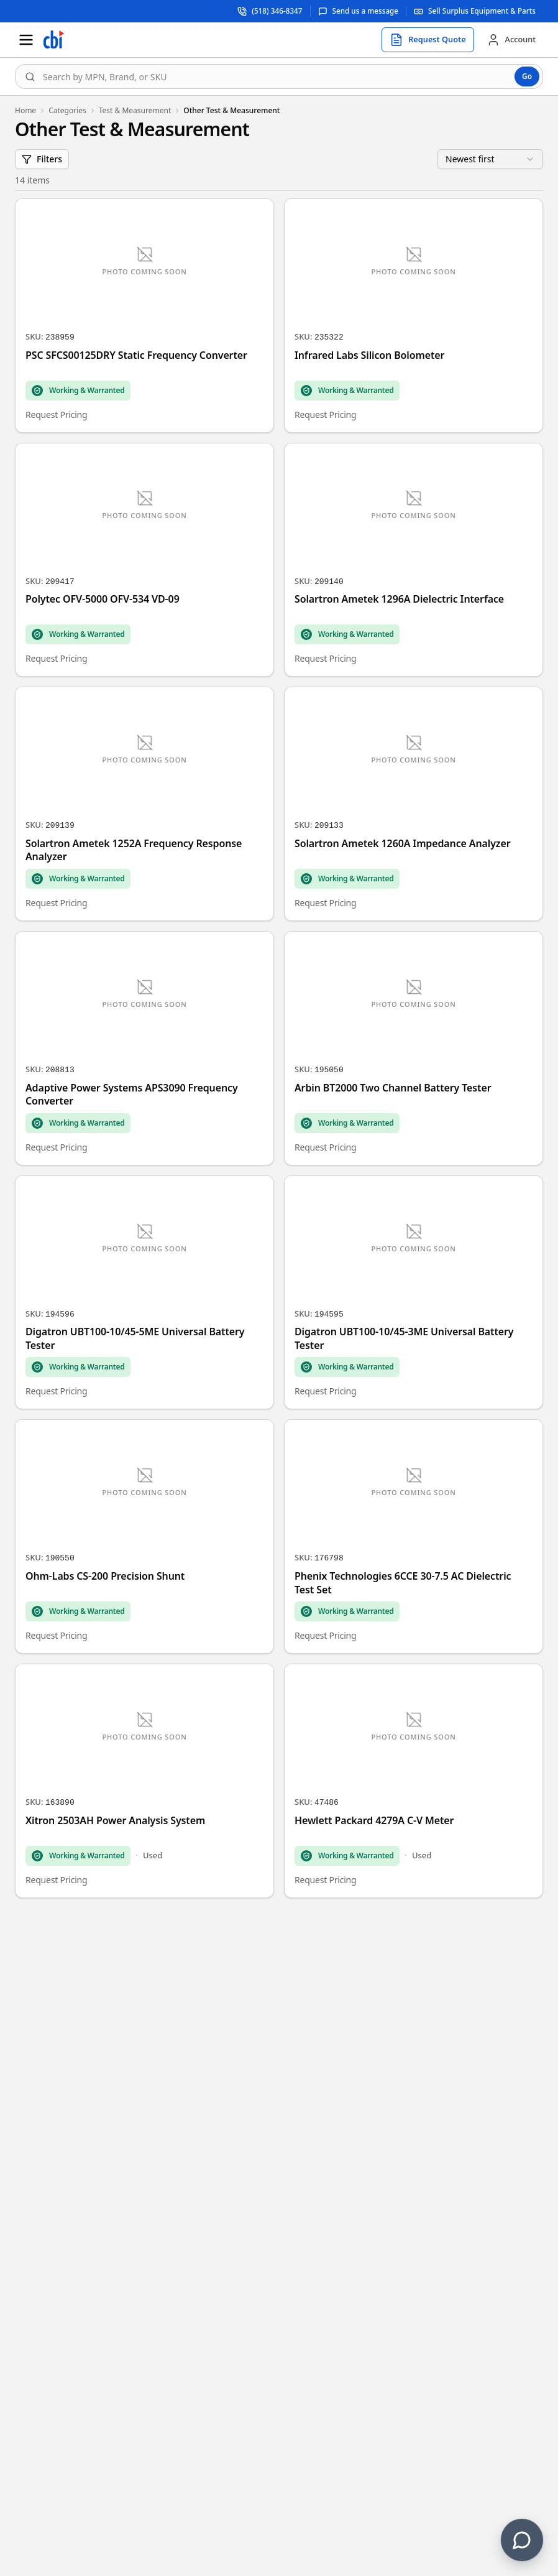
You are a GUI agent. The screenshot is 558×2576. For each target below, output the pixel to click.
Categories (67, 111)
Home (25, 111)
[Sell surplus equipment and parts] (474, 11)
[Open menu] (26, 40)
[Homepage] (53, 40)
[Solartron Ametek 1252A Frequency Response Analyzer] (144, 803)
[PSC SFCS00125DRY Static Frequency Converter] (144, 315)
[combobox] (279, 76)
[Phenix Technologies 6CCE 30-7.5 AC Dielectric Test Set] (413, 1536)
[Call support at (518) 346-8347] (270, 11)
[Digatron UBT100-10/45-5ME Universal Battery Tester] (144, 1292)
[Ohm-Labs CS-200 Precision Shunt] (144, 1536)
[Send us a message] (359, 11)
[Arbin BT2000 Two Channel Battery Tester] (413, 1048)
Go (527, 76)
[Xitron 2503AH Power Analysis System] (144, 1780)
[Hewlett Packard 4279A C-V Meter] (413, 1780)
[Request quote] (427, 39)
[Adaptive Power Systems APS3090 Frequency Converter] (144, 1048)
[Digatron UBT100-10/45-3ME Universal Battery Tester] (413, 1292)
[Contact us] (522, 2540)
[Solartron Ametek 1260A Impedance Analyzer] (413, 803)
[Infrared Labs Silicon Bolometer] (413, 315)
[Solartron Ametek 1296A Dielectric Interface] (413, 560)
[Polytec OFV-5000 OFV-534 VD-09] (144, 560)
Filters (42, 159)
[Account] (511, 39)
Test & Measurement (135, 111)
